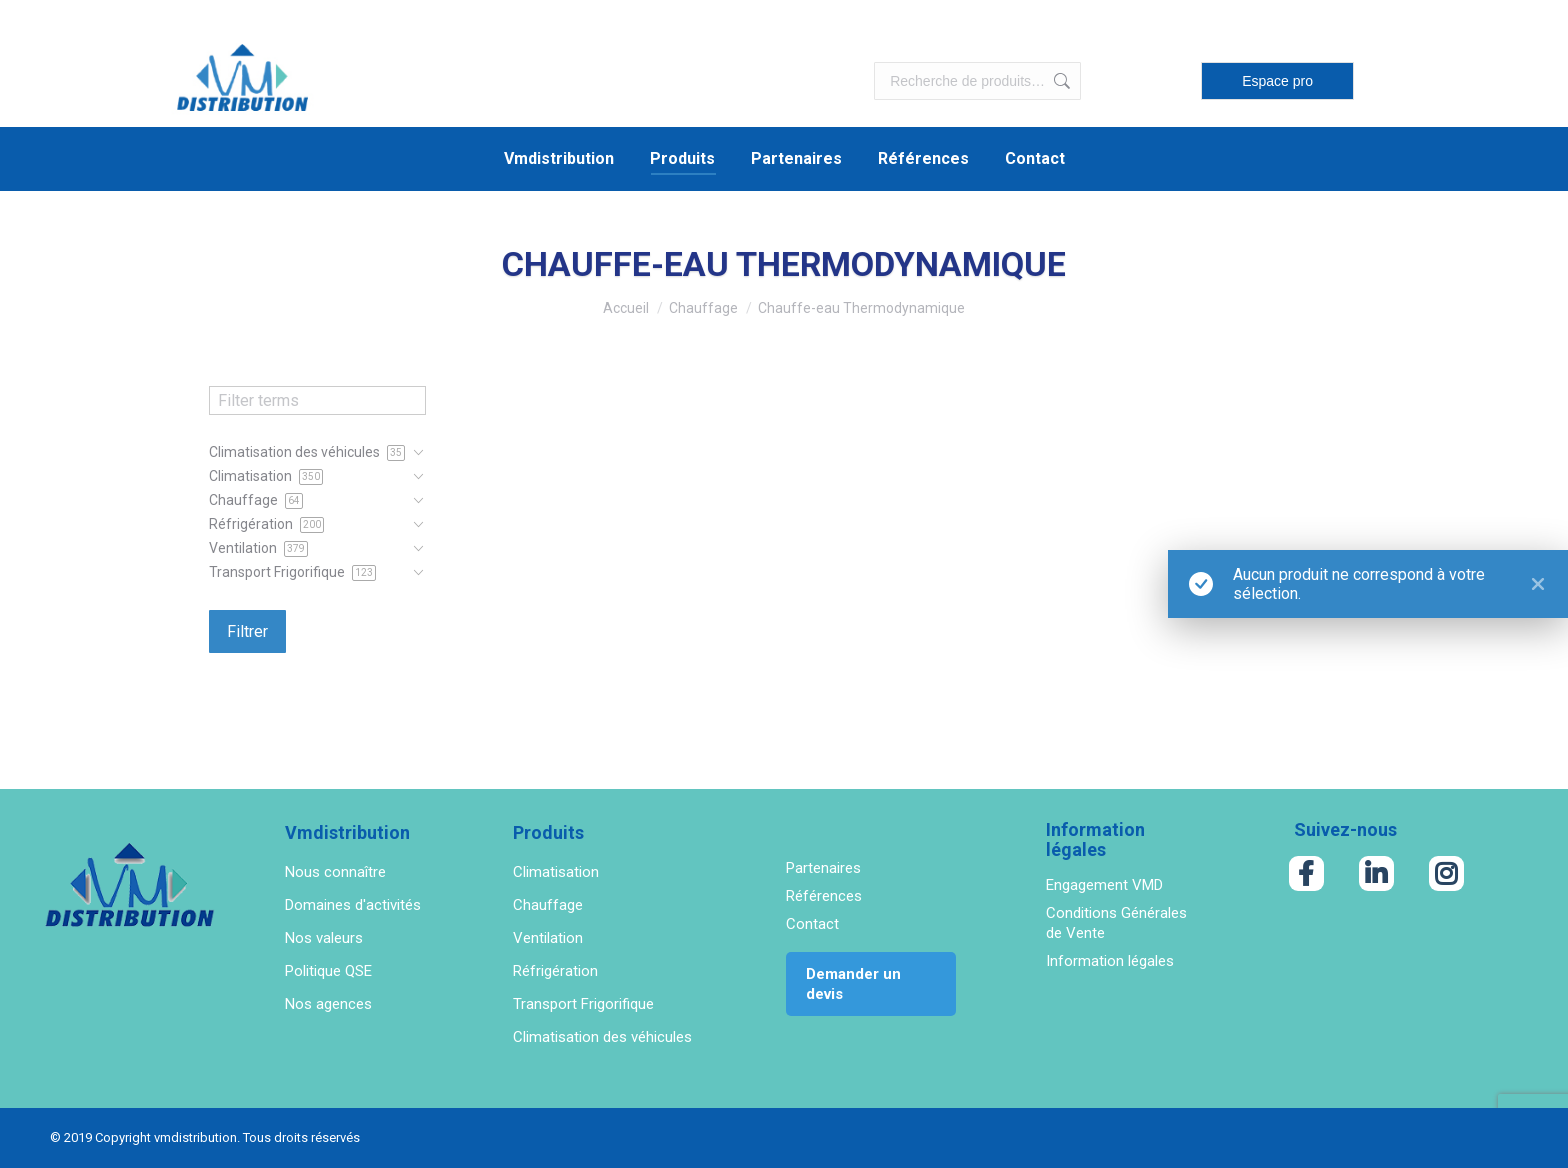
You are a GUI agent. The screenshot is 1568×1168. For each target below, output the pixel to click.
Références (824, 896)
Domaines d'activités (353, 905)
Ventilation (548, 938)
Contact (812, 924)
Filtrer (247, 631)
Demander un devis (853, 984)
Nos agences (328, 1004)
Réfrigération (555, 971)
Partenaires (823, 868)
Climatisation (556, 872)
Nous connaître (335, 872)
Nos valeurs (324, 938)
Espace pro (1277, 81)
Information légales (1110, 961)
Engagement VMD (1104, 885)
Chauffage (548, 905)
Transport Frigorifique (583, 1004)
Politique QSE (328, 971)
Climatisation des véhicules (602, 1037)
